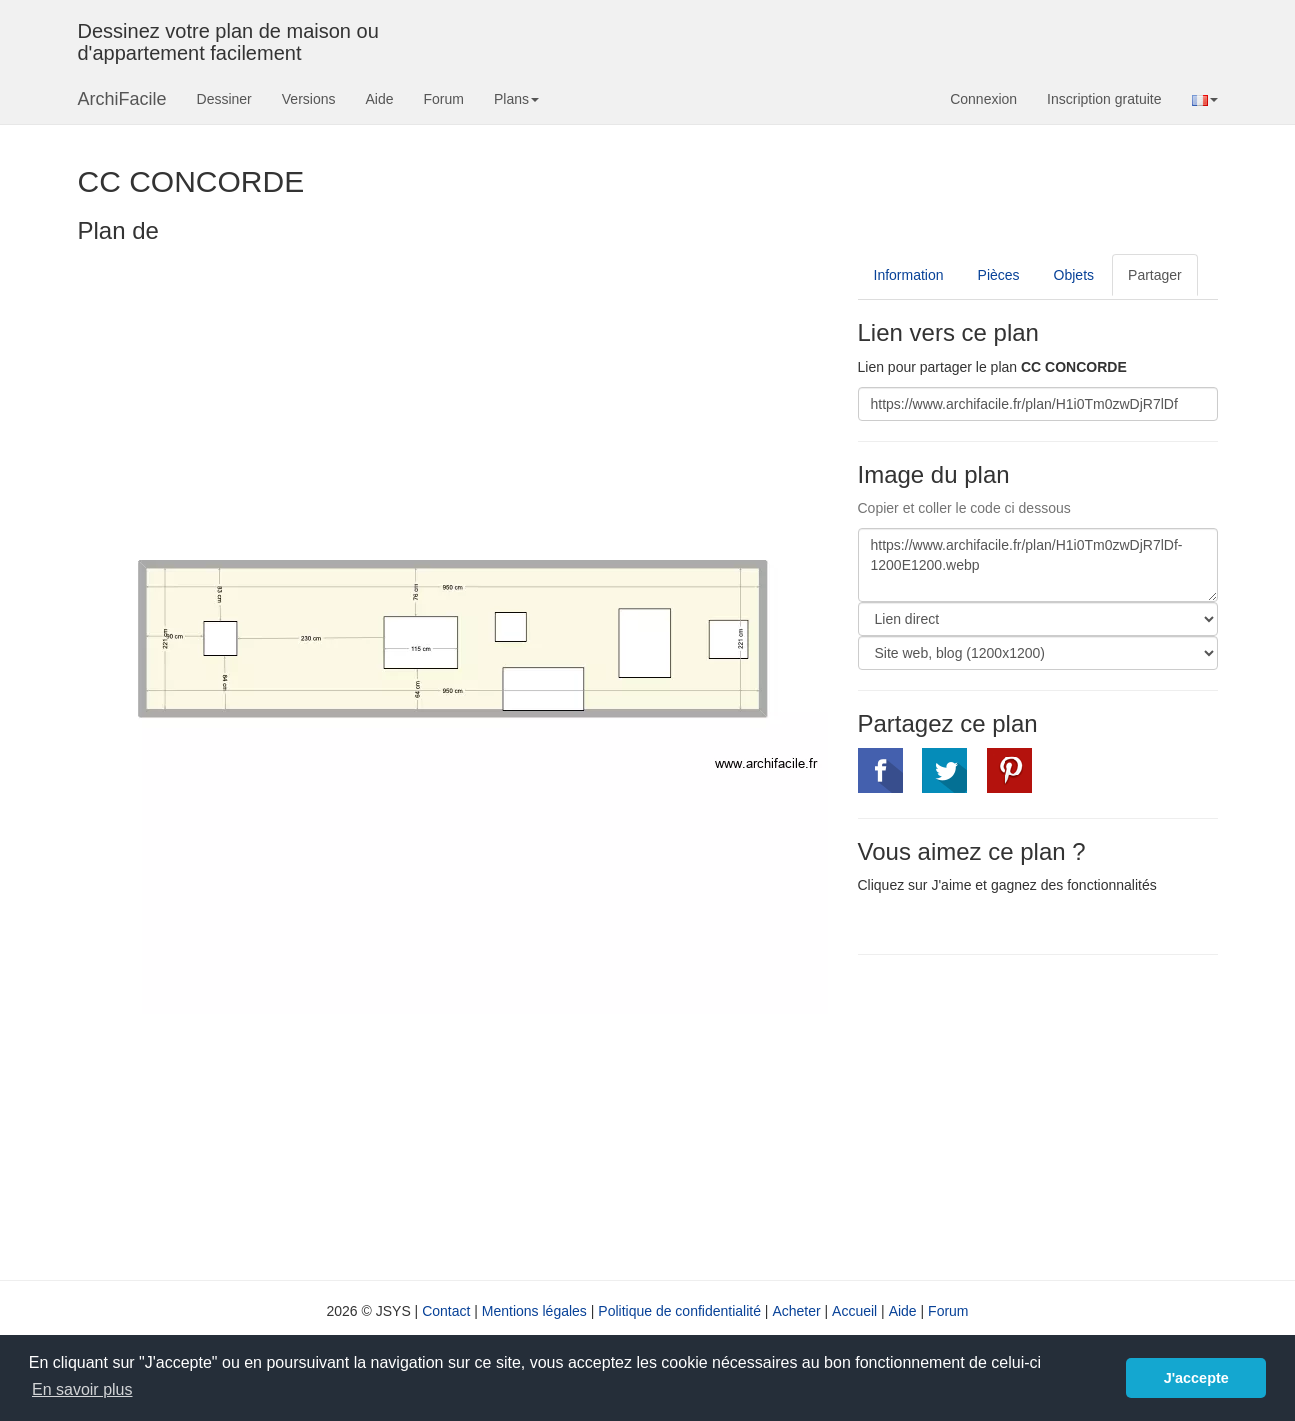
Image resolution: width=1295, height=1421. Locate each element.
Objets (1074, 275)
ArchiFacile (122, 99)
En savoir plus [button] (82, 1389)
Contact (446, 1311)
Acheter (796, 1311)
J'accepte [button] (1196, 1378)
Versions (309, 99)
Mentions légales (534, 1311)
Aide (379, 99)
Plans (516, 99)
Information (909, 275)
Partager (1155, 275)
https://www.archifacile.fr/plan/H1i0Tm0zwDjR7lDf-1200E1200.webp (1038, 565)
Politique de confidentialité (679, 1311)
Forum (444, 99)
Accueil (854, 1311)
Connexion (983, 99)
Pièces (999, 275)
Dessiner (224, 99)
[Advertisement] (1026, 1115)
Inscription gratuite (1104, 99)
